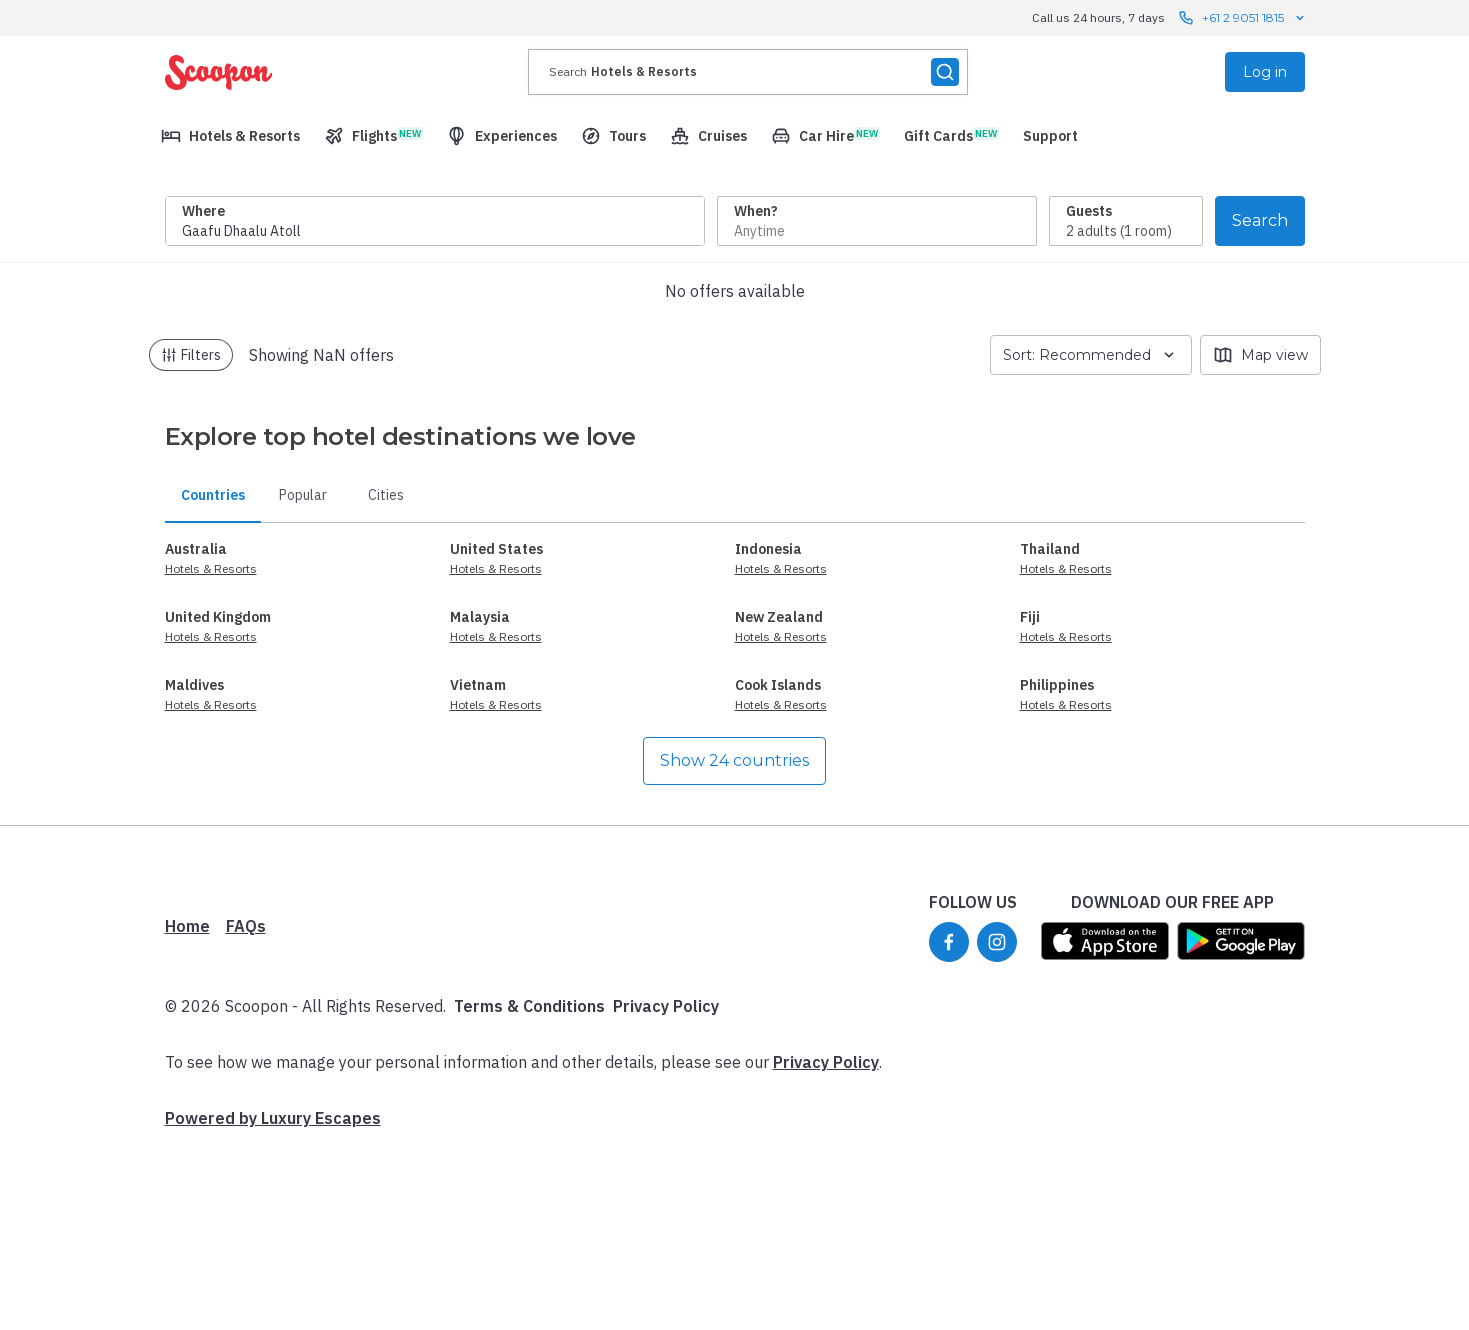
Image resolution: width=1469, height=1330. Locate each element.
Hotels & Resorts (211, 752)
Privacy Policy (666, 1190)
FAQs (246, 1110)
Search (1260, 404)
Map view (1260, 539)
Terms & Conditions (529, 1190)
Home (187, 1110)
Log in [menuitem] (1265, 72)
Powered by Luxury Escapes (273, 1302)
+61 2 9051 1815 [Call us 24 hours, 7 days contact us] (1243, 18)
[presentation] (748, 72)
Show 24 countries (734, 944)
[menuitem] (230, 136)
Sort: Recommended (1091, 539)
